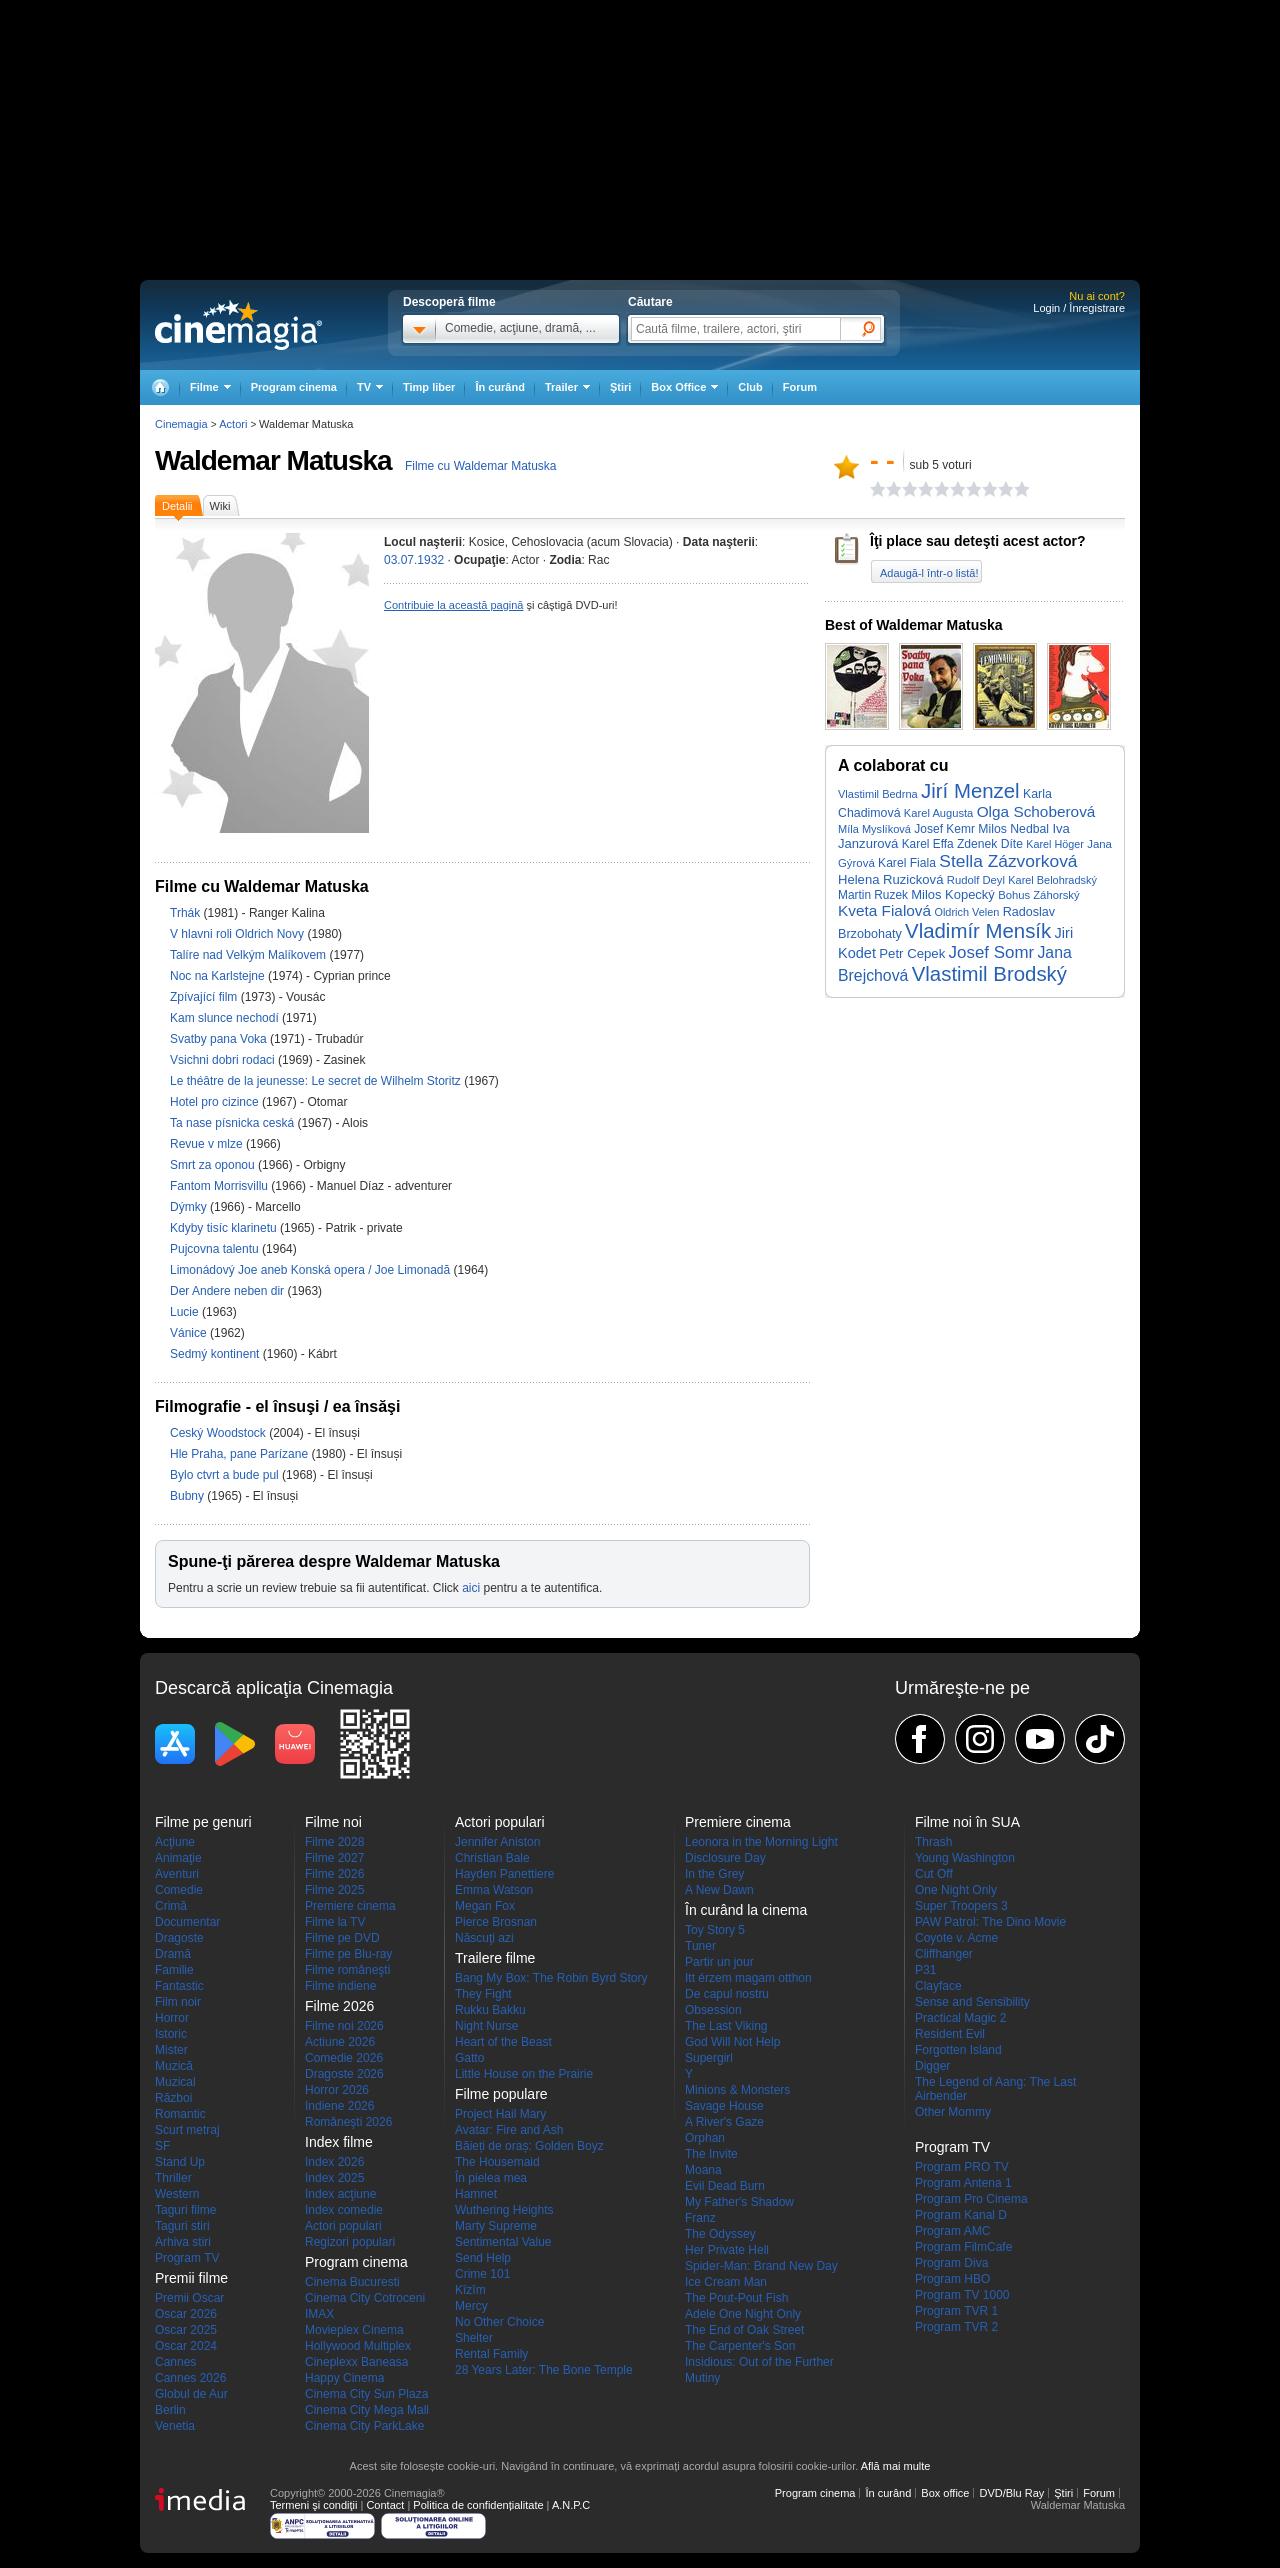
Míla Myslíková (874, 829)
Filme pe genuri (203, 1822)
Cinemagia (181, 424)
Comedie (179, 1890)
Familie (174, 1970)
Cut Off (934, 1874)
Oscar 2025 (186, 2330)
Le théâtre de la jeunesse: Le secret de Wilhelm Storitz (317, 1081)
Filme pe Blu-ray (348, 1954)
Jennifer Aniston (497, 1842)
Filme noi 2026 (344, 2026)
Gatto (469, 2058)
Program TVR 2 (956, 2327)
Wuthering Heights (504, 2210)
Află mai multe (896, 2466)
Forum (800, 387)
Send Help (483, 2258)
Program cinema (294, 387)
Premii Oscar (189, 2298)
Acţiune (175, 1842)
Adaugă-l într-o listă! (929, 573)
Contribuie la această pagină (453, 605)
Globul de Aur (191, 2394)
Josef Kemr (944, 829)
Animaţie (178, 1858)
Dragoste (179, 1938)
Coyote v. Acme (956, 1938)
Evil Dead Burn (725, 2186)
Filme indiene (340, 1986)
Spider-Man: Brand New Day (761, 2266)
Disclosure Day (725, 1858)
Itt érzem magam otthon (748, 1978)
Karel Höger (1055, 844)
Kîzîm (470, 2290)
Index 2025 (334, 2178)
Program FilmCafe (963, 2247)
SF (162, 2146)
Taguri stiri (182, 2226)
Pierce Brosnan (496, 1922)
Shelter (474, 2338)
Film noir (178, 2002)
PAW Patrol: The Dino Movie (990, 1922)
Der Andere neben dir (228, 1291)
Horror (172, 2018)
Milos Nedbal (1013, 829)
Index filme (339, 2142)
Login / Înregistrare (1079, 308)
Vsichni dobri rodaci (224, 1060)
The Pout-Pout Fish (736, 2298)
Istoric (171, 2034)
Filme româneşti (347, 1970)
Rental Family (491, 2354)
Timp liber (429, 387)
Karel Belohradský (1052, 880)
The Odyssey (720, 2234)
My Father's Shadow (739, 2202)
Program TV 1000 (962, 2295)
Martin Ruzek (873, 895)
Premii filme (191, 2278)
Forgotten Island (958, 2050)
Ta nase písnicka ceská (233, 1123)
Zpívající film (205, 997)
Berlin (170, 2410)
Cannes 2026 (190, 2378)
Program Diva (951, 2263)
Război (173, 2098)
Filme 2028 (334, 1842)
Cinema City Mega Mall (367, 2410)
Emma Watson (494, 1890)
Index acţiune (340, 2194)
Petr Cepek (912, 953)
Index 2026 (334, 2162)
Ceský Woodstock (219, 1433)
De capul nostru (727, 1994)
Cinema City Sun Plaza (366, 2394)
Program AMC (952, 2231)
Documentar (187, 1922)
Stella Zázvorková (1008, 861)
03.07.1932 (414, 560)
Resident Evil (950, 2034)
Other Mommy (953, 2112)
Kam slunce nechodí (226, 1018)
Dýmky (190, 1207)
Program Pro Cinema (971, 2199)
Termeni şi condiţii (313, 2505)
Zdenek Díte (990, 844)
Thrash (933, 1842)
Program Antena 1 (963, 2183)
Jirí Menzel (970, 791)
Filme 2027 (334, 1858)
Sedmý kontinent (216, 1354)
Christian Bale (492, 1858)
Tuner (700, 1946)
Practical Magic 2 (960, 2018)
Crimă (171, 1906)
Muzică (174, 2066)
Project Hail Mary (500, 2114)
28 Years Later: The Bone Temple (544, 2370)
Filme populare (501, 2094)
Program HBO (952, 2279)
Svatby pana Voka (220, 1039)
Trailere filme (495, 1958)
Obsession (713, 2010)
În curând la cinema (746, 1910)
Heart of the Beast (503, 2042)
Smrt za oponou (214, 1165)
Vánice (190, 1333)
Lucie (186, 1312)
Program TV (187, 2258)
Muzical (175, 2082)
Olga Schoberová (1036, 811)
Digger (932, 2066)
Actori (233, 424)
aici (471, 1588)
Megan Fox (485, 1906)
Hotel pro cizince (216, 1102)
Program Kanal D (961, 2215)
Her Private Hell (727, 2250)
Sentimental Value (503, 2242)
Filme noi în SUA (967, 1822)
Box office (945, 2493)
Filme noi (333, 1822)
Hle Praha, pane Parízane (240, 1454)
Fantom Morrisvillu (220, 1186)
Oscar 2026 (186, 2314)
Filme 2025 (334, 1890)
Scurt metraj (187, 2130)
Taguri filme (185, 2210)
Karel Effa (928, 844)
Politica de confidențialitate (478, 2505)
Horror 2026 (337, 2090)
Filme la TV (335, 1922)
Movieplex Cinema (354, 2330)
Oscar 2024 (186, 2346)
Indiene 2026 (339, 2106)
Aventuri (177, 1874)
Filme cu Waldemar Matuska (481, 466)
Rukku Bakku (490, 2010)
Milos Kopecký (953, 894)
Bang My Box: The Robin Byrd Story (551, 1978)
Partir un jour (719, 1962)
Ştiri (620, 387)
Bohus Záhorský (1038, 895)
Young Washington (965, 1858)
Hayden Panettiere (504, 1874)
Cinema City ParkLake (364, 2426)
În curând (500, 387)
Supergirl (709, 2058)
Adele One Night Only (743, 2314)
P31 (925, 1970)
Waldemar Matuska (273, 460)
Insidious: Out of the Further (759, 2362)
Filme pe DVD (342, 1938)
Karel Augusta (938, 813)
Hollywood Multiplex (358, 2346)
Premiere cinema (350, 1906)
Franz (700, 2218)
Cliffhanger (944, 1954)
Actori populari (343, 2226)
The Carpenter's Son (740, 2346)
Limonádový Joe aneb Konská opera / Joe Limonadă (310, 1270)
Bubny (188, 1496)
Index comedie (344, 2210)
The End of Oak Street (744, 2330)
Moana (703, 2170)
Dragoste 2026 (344, 2074)
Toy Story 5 (715, 1930)
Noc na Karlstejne (219, 976)
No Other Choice (499, 2322)
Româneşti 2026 (348, 2122)
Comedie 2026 (344, 2058)
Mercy (471, 2306)
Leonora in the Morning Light (761, 1842)
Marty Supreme (496, 2226)
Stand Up (180, 2162)
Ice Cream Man (726, 2282)
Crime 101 (482, 2274)
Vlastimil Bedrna (878, 794)
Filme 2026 (334, 1874)
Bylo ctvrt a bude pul (226, 1475)
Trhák (187, 913)
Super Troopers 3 (961, 1906)
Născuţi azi (484, 1938)
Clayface (938, 1986)
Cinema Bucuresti (352, 2282)
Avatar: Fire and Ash (509, 2130)
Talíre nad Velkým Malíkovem (249, 955)
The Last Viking (726, 2026)
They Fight (483, 1994)
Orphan (705, 2138)
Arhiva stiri (183, 2242)
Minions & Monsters (737, 2090)
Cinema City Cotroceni (365, 2298)
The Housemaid (497, 2162)
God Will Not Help (732, 2042)
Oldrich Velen (966, 912)
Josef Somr (992, 952)
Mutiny (702, 2378)
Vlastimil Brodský (989, 974)
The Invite (711, 2154)
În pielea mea (491, 2178)
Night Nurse (486, 2026)
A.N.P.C (571, 2505)
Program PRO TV (962, 2167)
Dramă (173, 1954)
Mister (171, 2050)
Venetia (175, 2426)
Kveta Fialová (884, 910)
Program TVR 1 (956, 2311)
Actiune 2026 (340, 2042)
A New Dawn (719, 1890)
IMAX (319, 2314)
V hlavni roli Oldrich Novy (238, 934)
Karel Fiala (907, 863)
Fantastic (179, 1986)
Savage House (724, 2106)
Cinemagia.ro (238, 325)
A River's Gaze (724, 2122)
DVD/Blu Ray (1011, 2493)
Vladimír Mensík (978, 931)
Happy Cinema (344, 2378)
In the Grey (714, 1874)
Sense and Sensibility (972, 2002)
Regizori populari (350, 2242)
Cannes (175, 2362)
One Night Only (956, 1890)
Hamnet (476, 2194)
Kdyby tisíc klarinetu (225, 1228)
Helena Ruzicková (890, 879)
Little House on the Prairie (524, 2074)
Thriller (173, 2178)
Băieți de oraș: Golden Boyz (529, 2146)
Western (177, 2194)
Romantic (180, 2114)
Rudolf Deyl (976, 880)
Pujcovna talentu (216, 1249)
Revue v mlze (208, 1144)
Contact (385, 2505)
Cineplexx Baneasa (356, 2362)
